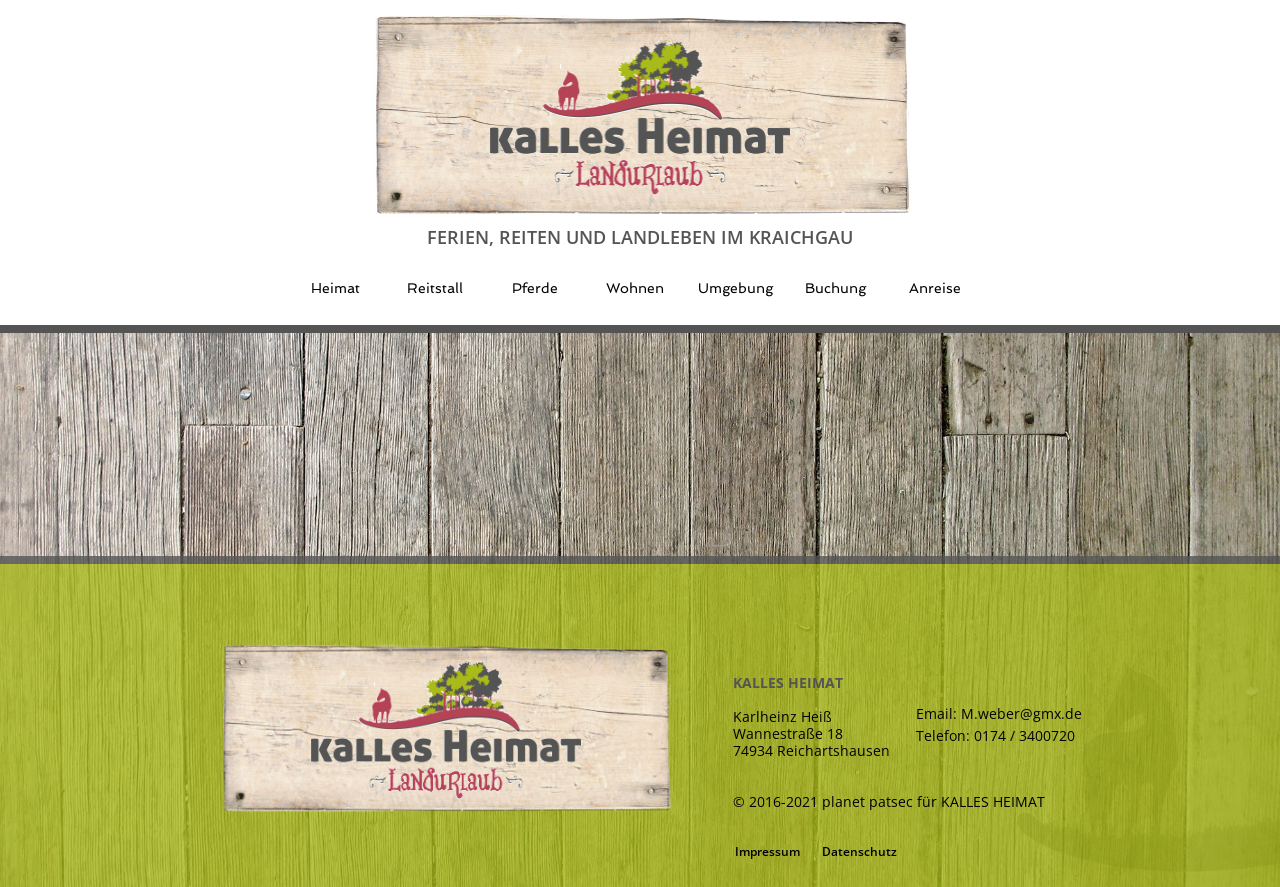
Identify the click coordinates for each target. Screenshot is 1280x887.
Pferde (535, 288)
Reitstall (435, 288)
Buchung (835, 288)
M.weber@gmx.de (1021, 713)
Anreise (935, 288)
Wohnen (635, 288)
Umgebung (735, 288)
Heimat (335, 288)
